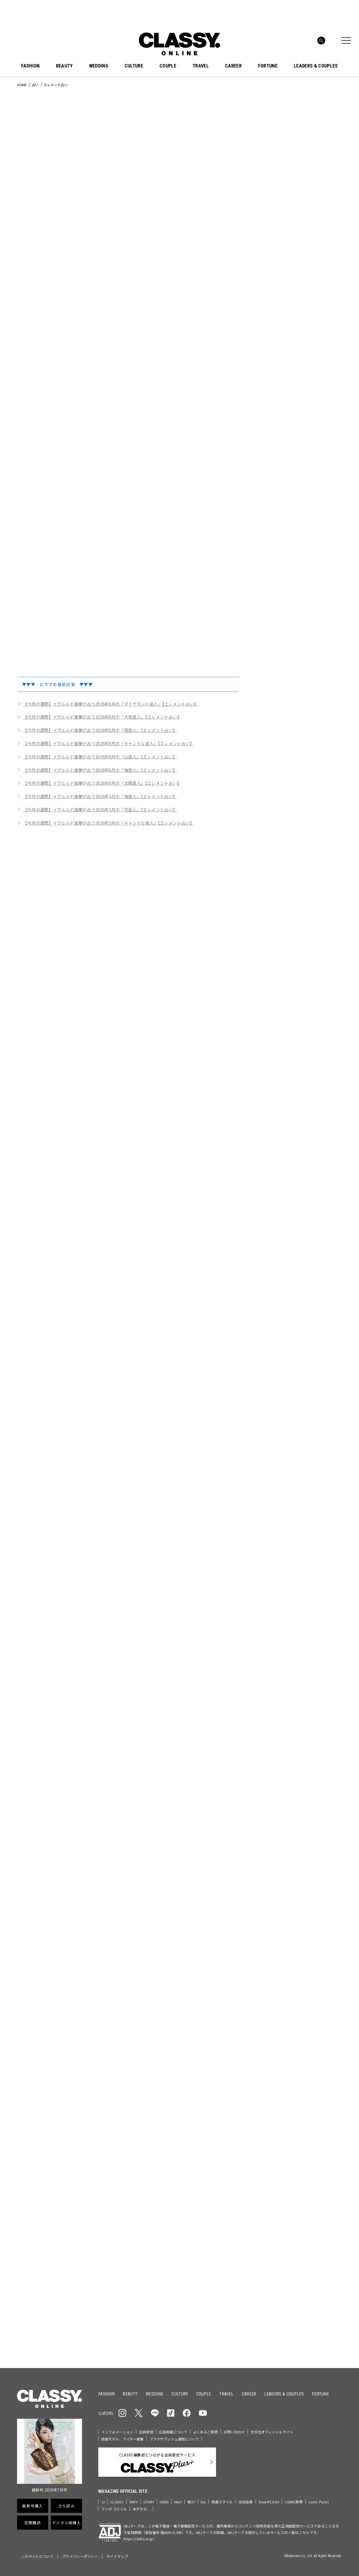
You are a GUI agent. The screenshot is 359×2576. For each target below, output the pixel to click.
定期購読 (32, 2522)
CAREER (233, 65)
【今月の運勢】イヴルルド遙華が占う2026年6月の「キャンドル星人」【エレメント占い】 (108, 743)
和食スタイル (222, 2501)
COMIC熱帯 (294, 2501)
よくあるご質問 (205, 2431)
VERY (133, 2501)
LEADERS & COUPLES (316, 65)
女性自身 (246, 2501)
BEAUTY (64, 65)
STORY (148, 2501)
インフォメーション (117, 2431)
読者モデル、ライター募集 (122, 2439)
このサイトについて (37, 2556)
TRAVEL (200, 65)
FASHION (30, 65)
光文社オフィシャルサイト (271, 2431)
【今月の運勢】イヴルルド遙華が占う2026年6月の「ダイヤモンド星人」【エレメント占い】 (110, 704)
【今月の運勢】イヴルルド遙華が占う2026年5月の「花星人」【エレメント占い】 (100, 809)
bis (203, 2501)
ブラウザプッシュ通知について (174, 2439)
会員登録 (146, 2431)
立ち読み (66, 2505)
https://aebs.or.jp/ (139, 2538)
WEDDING (98, 65)
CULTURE (134, 65)
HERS (164, 2501)
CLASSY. (117, 2501)
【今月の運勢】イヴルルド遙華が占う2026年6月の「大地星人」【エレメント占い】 (102, 717)
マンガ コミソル (114, 2508)
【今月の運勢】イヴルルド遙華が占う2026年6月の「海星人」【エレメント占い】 (100, 770)
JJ (103, 2501)
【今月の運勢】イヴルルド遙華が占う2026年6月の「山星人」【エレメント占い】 (100, 756)
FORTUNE (268, 65)
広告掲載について (173, 2431)
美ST (191, 2501)
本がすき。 (141, 2508)
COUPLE (167, 65)
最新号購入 (32, 2505)
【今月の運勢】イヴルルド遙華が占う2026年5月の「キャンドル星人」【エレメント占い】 (108, 823)
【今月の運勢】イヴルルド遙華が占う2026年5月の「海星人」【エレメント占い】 (100, 796)
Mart (178, 2501)
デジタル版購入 (66, 2522)
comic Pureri (318, 2501)
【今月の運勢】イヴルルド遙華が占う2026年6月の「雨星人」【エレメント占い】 (100, 730)
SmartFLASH (269, 2501)
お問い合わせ (234, 2431)
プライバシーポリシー (80, 2556)
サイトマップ (117, 2556)
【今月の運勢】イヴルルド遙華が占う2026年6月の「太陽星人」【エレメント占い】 (102, 783)
